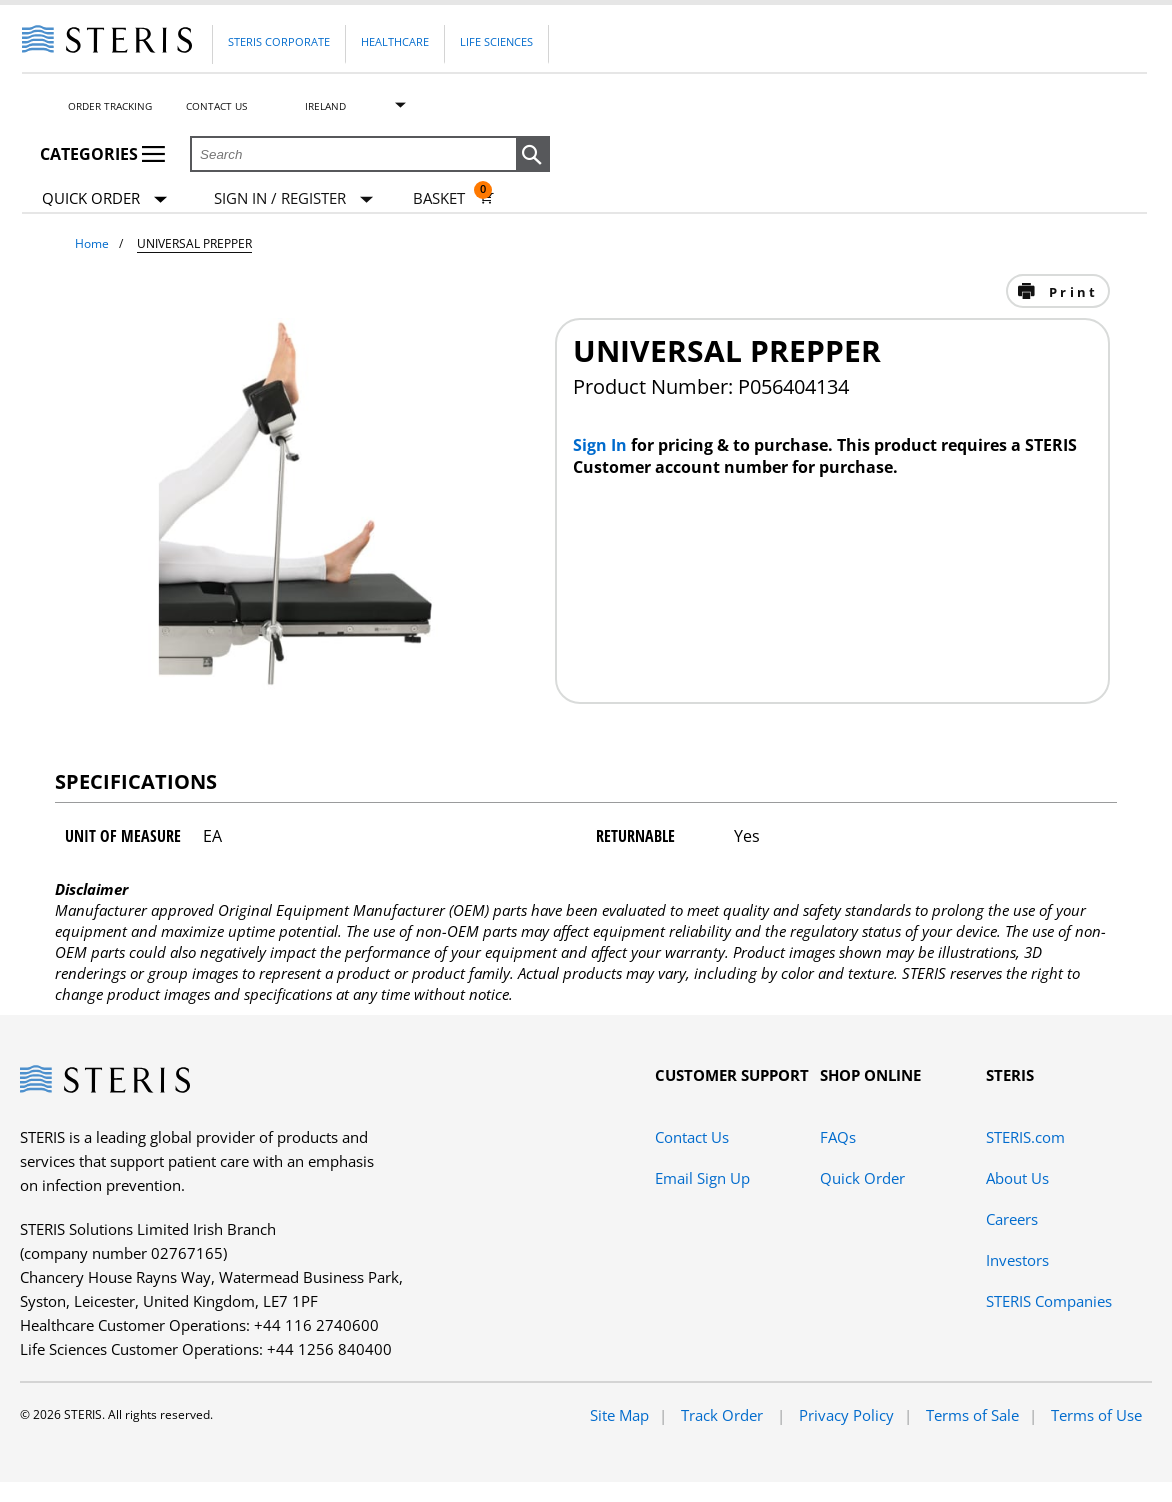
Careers (1012, 1219)
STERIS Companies (1049, 1301)
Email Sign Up (702, 1178)
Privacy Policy (846, 1415)
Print (1070, 292)
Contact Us (216, 106)
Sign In (602, 445)
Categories (102, 154)
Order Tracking (110, 106)
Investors (1017, 1260)
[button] (533, 155)
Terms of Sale (972, 1415)
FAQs (838, 1137)
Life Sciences (496, 41)
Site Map (619, 1415)
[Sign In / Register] (293, 198)
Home (92, 243)
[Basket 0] (453, 198)
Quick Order (104, 199)
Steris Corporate (279, 41)
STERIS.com (1025, 1137)
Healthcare (395, 41)
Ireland (325, 106)
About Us (1017, 1178)
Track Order (724, 1415)
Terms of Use (1096, 1415)
